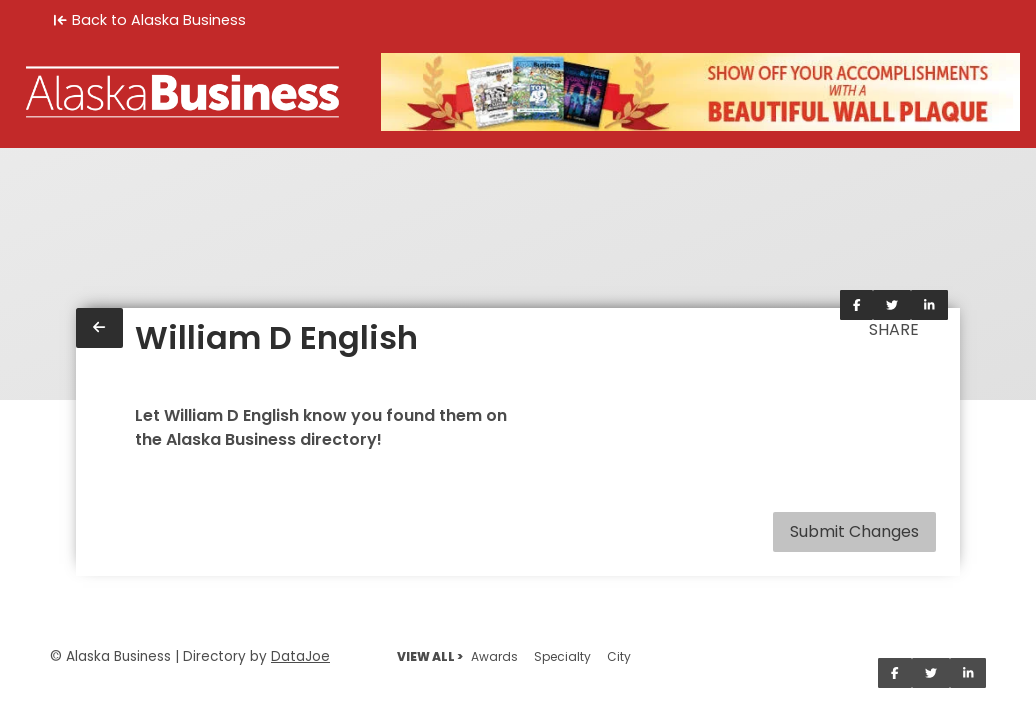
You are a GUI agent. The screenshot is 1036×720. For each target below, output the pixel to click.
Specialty (562, 656)
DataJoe (300, 656)
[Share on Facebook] (857, 305)
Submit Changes (854, 531)
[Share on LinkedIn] (929, 305)
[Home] (182, 92)
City (619, 656)
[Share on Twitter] (892, 305)
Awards (494, 656)
